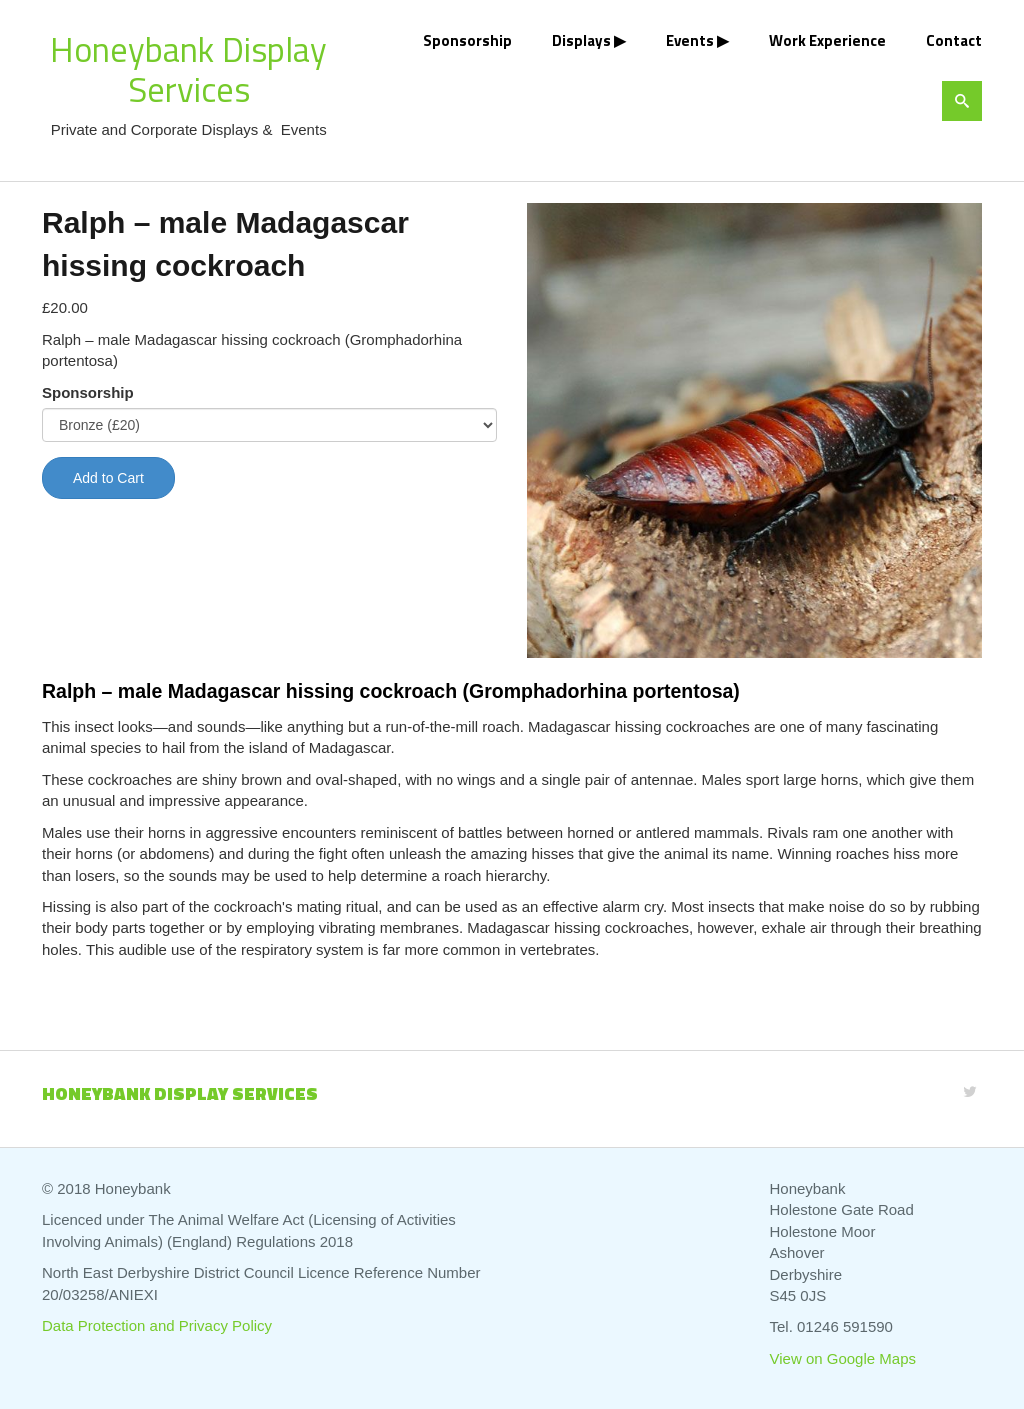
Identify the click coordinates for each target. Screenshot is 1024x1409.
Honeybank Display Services (188, 69)
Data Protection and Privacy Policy (157, 1325)
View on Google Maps (843, 1358)
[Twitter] (970, 1091)
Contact (954, 40)
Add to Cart (108, 478)
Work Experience (827, 40)
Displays (581, 40)
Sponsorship (467, 40)
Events (690, 40)
